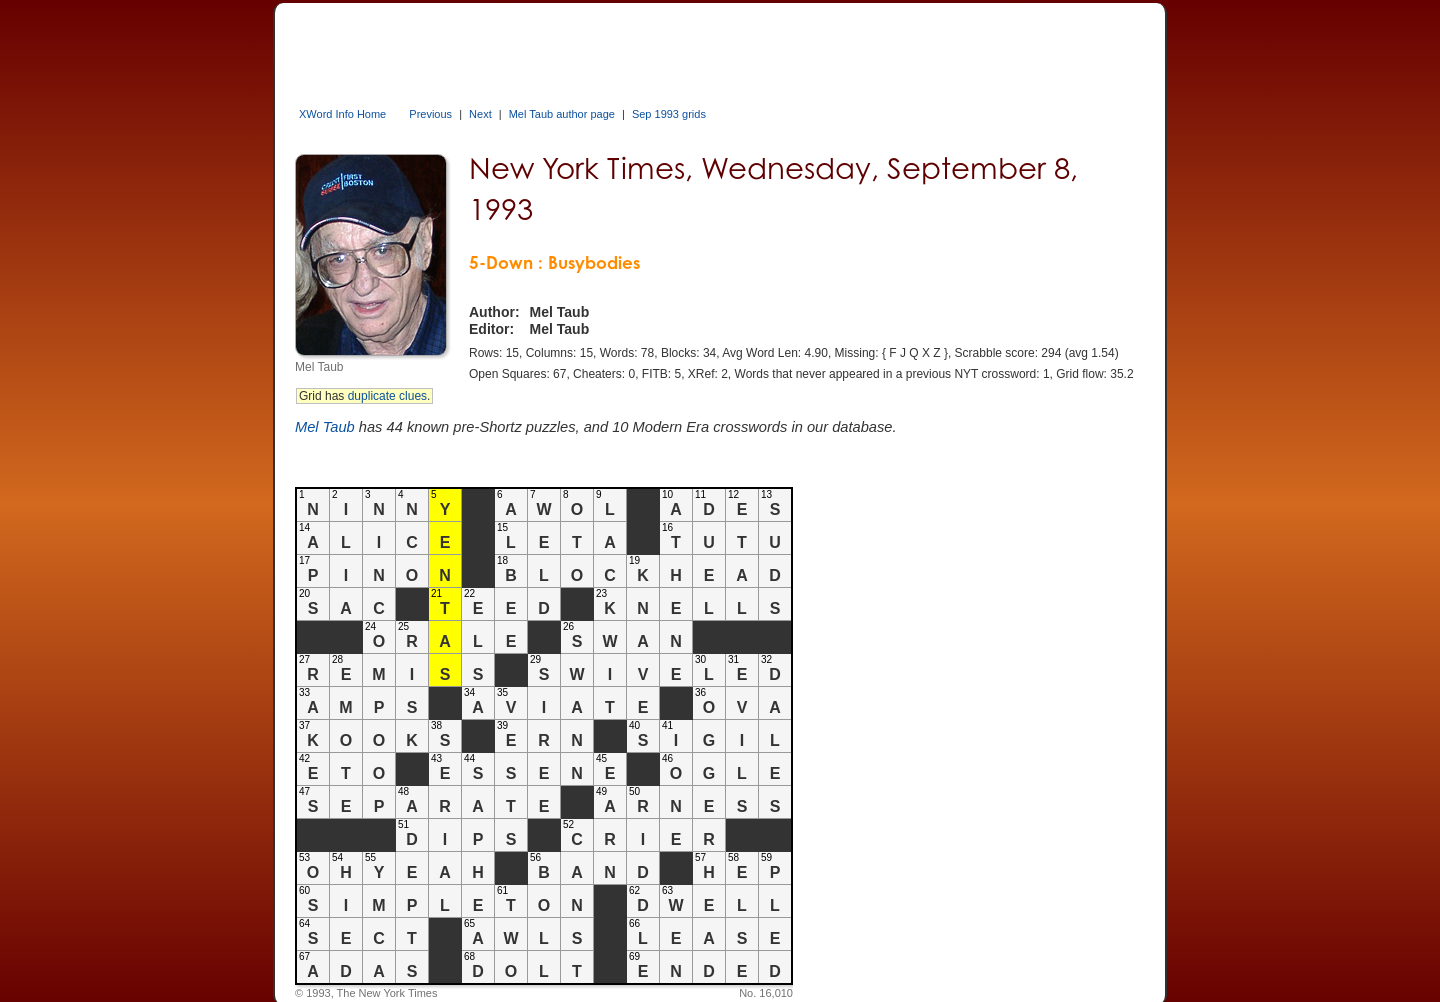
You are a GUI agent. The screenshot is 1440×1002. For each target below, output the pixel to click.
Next (480, 114)
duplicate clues (387, 396)
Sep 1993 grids (669, 114)
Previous (430, 114)
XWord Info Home (342, 114)
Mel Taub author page (562, 114)
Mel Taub (325, 427)
